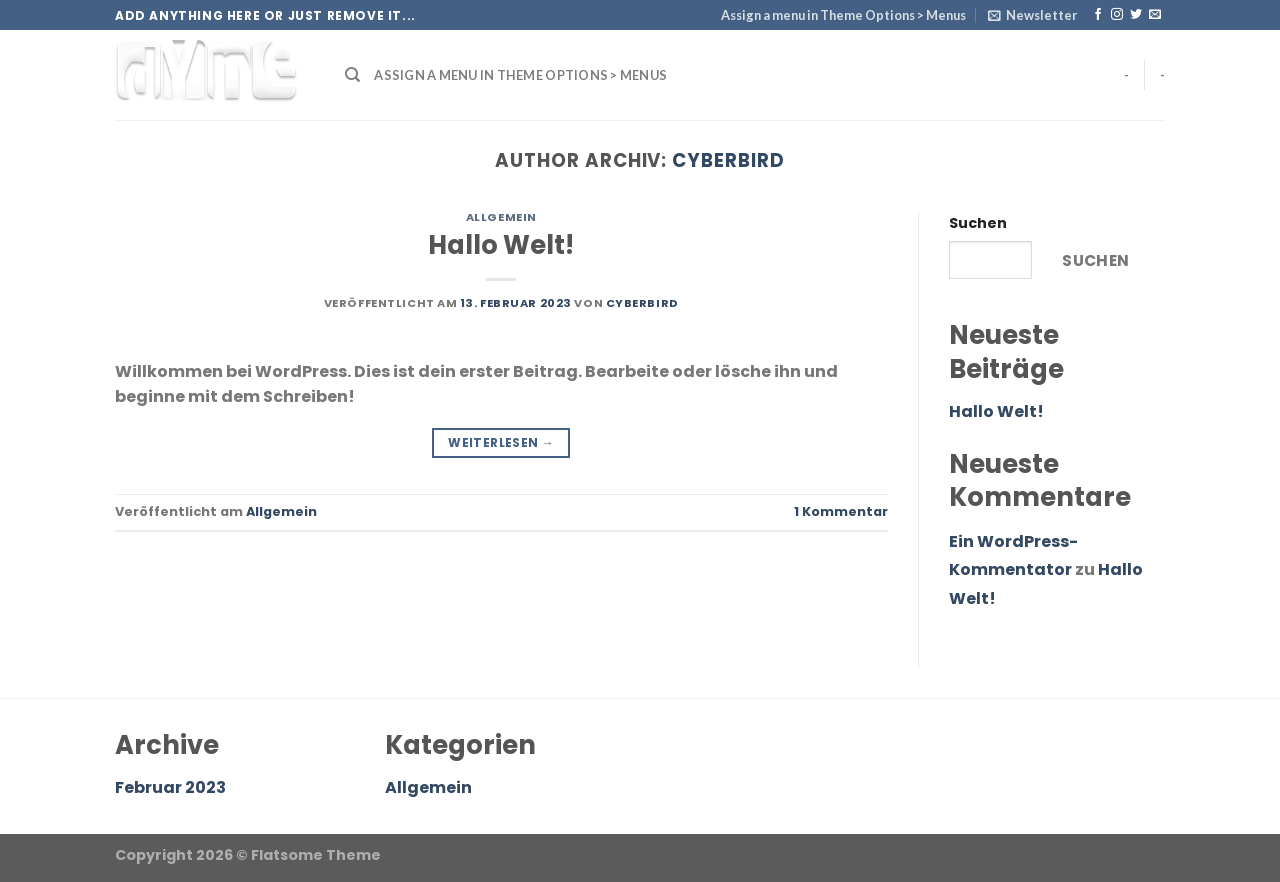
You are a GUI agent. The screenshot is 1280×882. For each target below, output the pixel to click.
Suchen (978, 223)
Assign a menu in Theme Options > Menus (843, 15)
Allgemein (501, 217)
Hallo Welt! (501, 245)
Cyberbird (728, 160)
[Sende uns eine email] (1155, 15)
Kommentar (841, 511)
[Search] (352, 75)
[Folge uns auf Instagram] (1117, 15)
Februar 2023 (170, 787)
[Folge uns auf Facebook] (1098, 15)
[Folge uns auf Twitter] (1136, 15)
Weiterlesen (501, 442)
